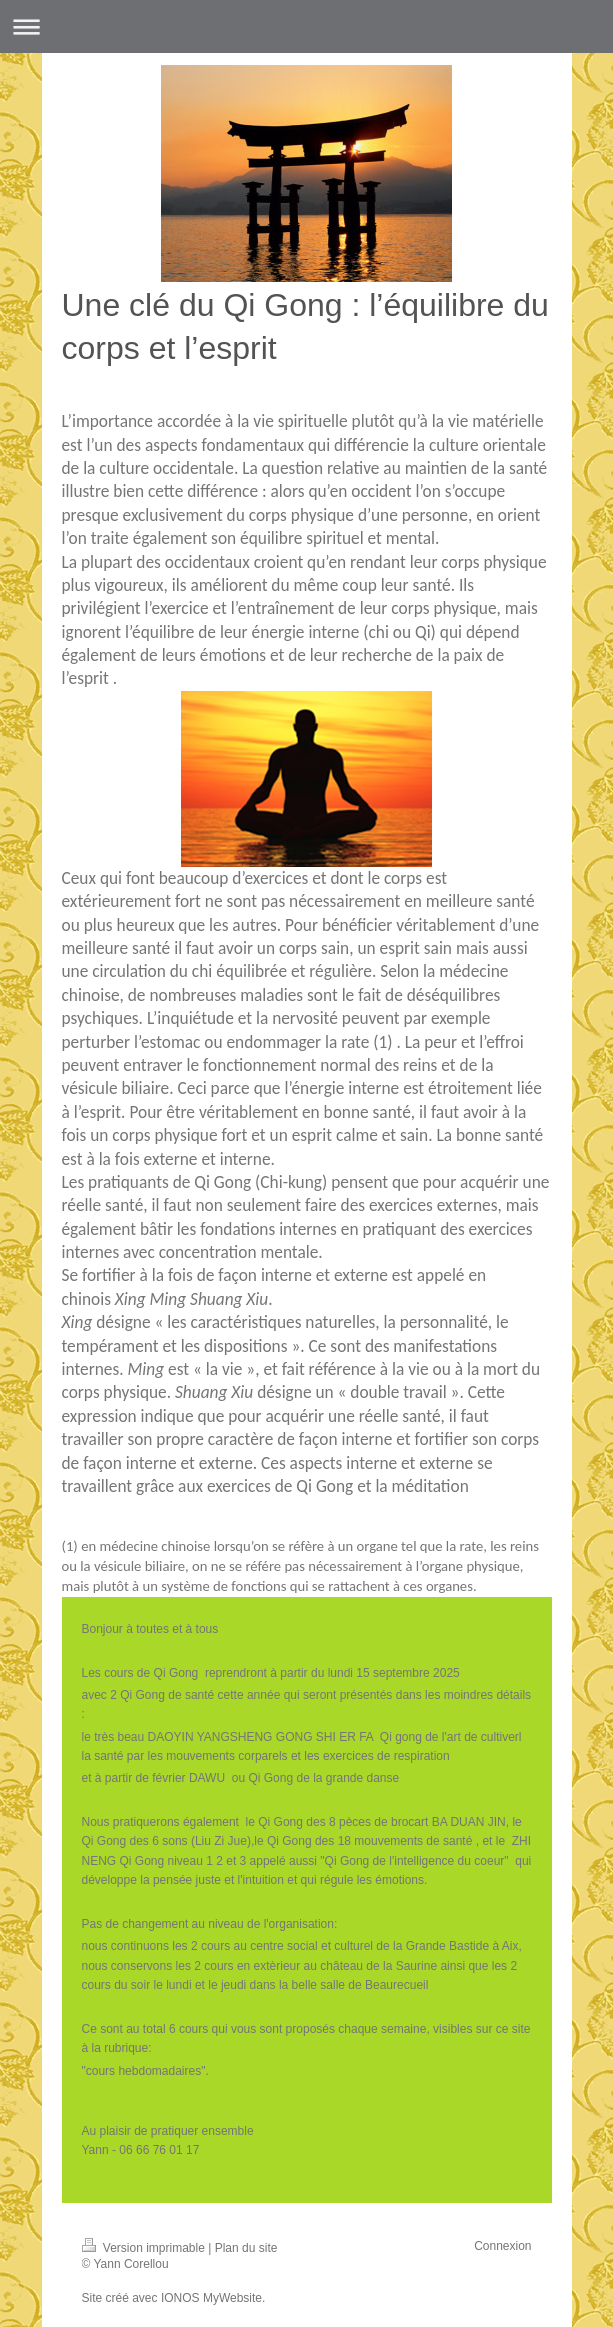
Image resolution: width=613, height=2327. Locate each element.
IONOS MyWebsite (211, 2298)
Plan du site (246, 2248)
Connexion (502, 2246)
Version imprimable (145, 2248)
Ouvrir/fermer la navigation (306, 26)
